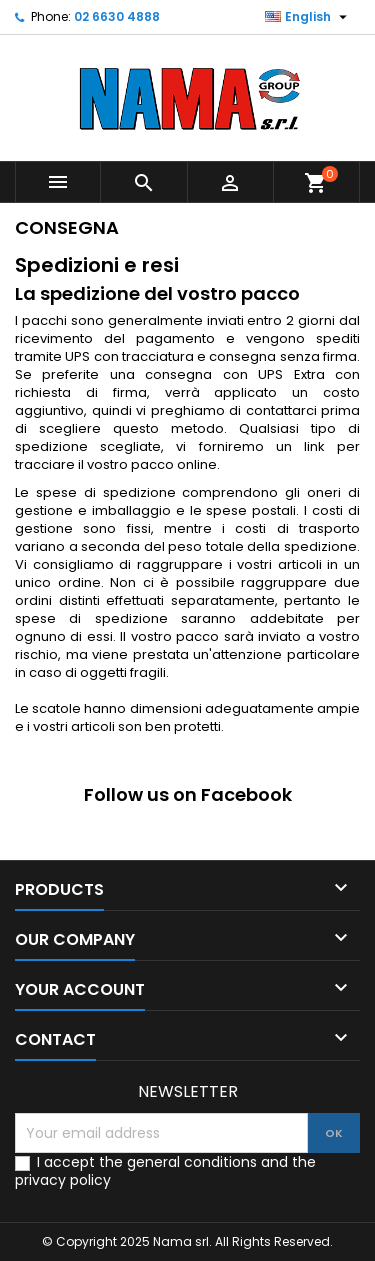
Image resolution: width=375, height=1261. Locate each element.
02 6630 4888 (117, 16)
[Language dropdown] (308, 17)
